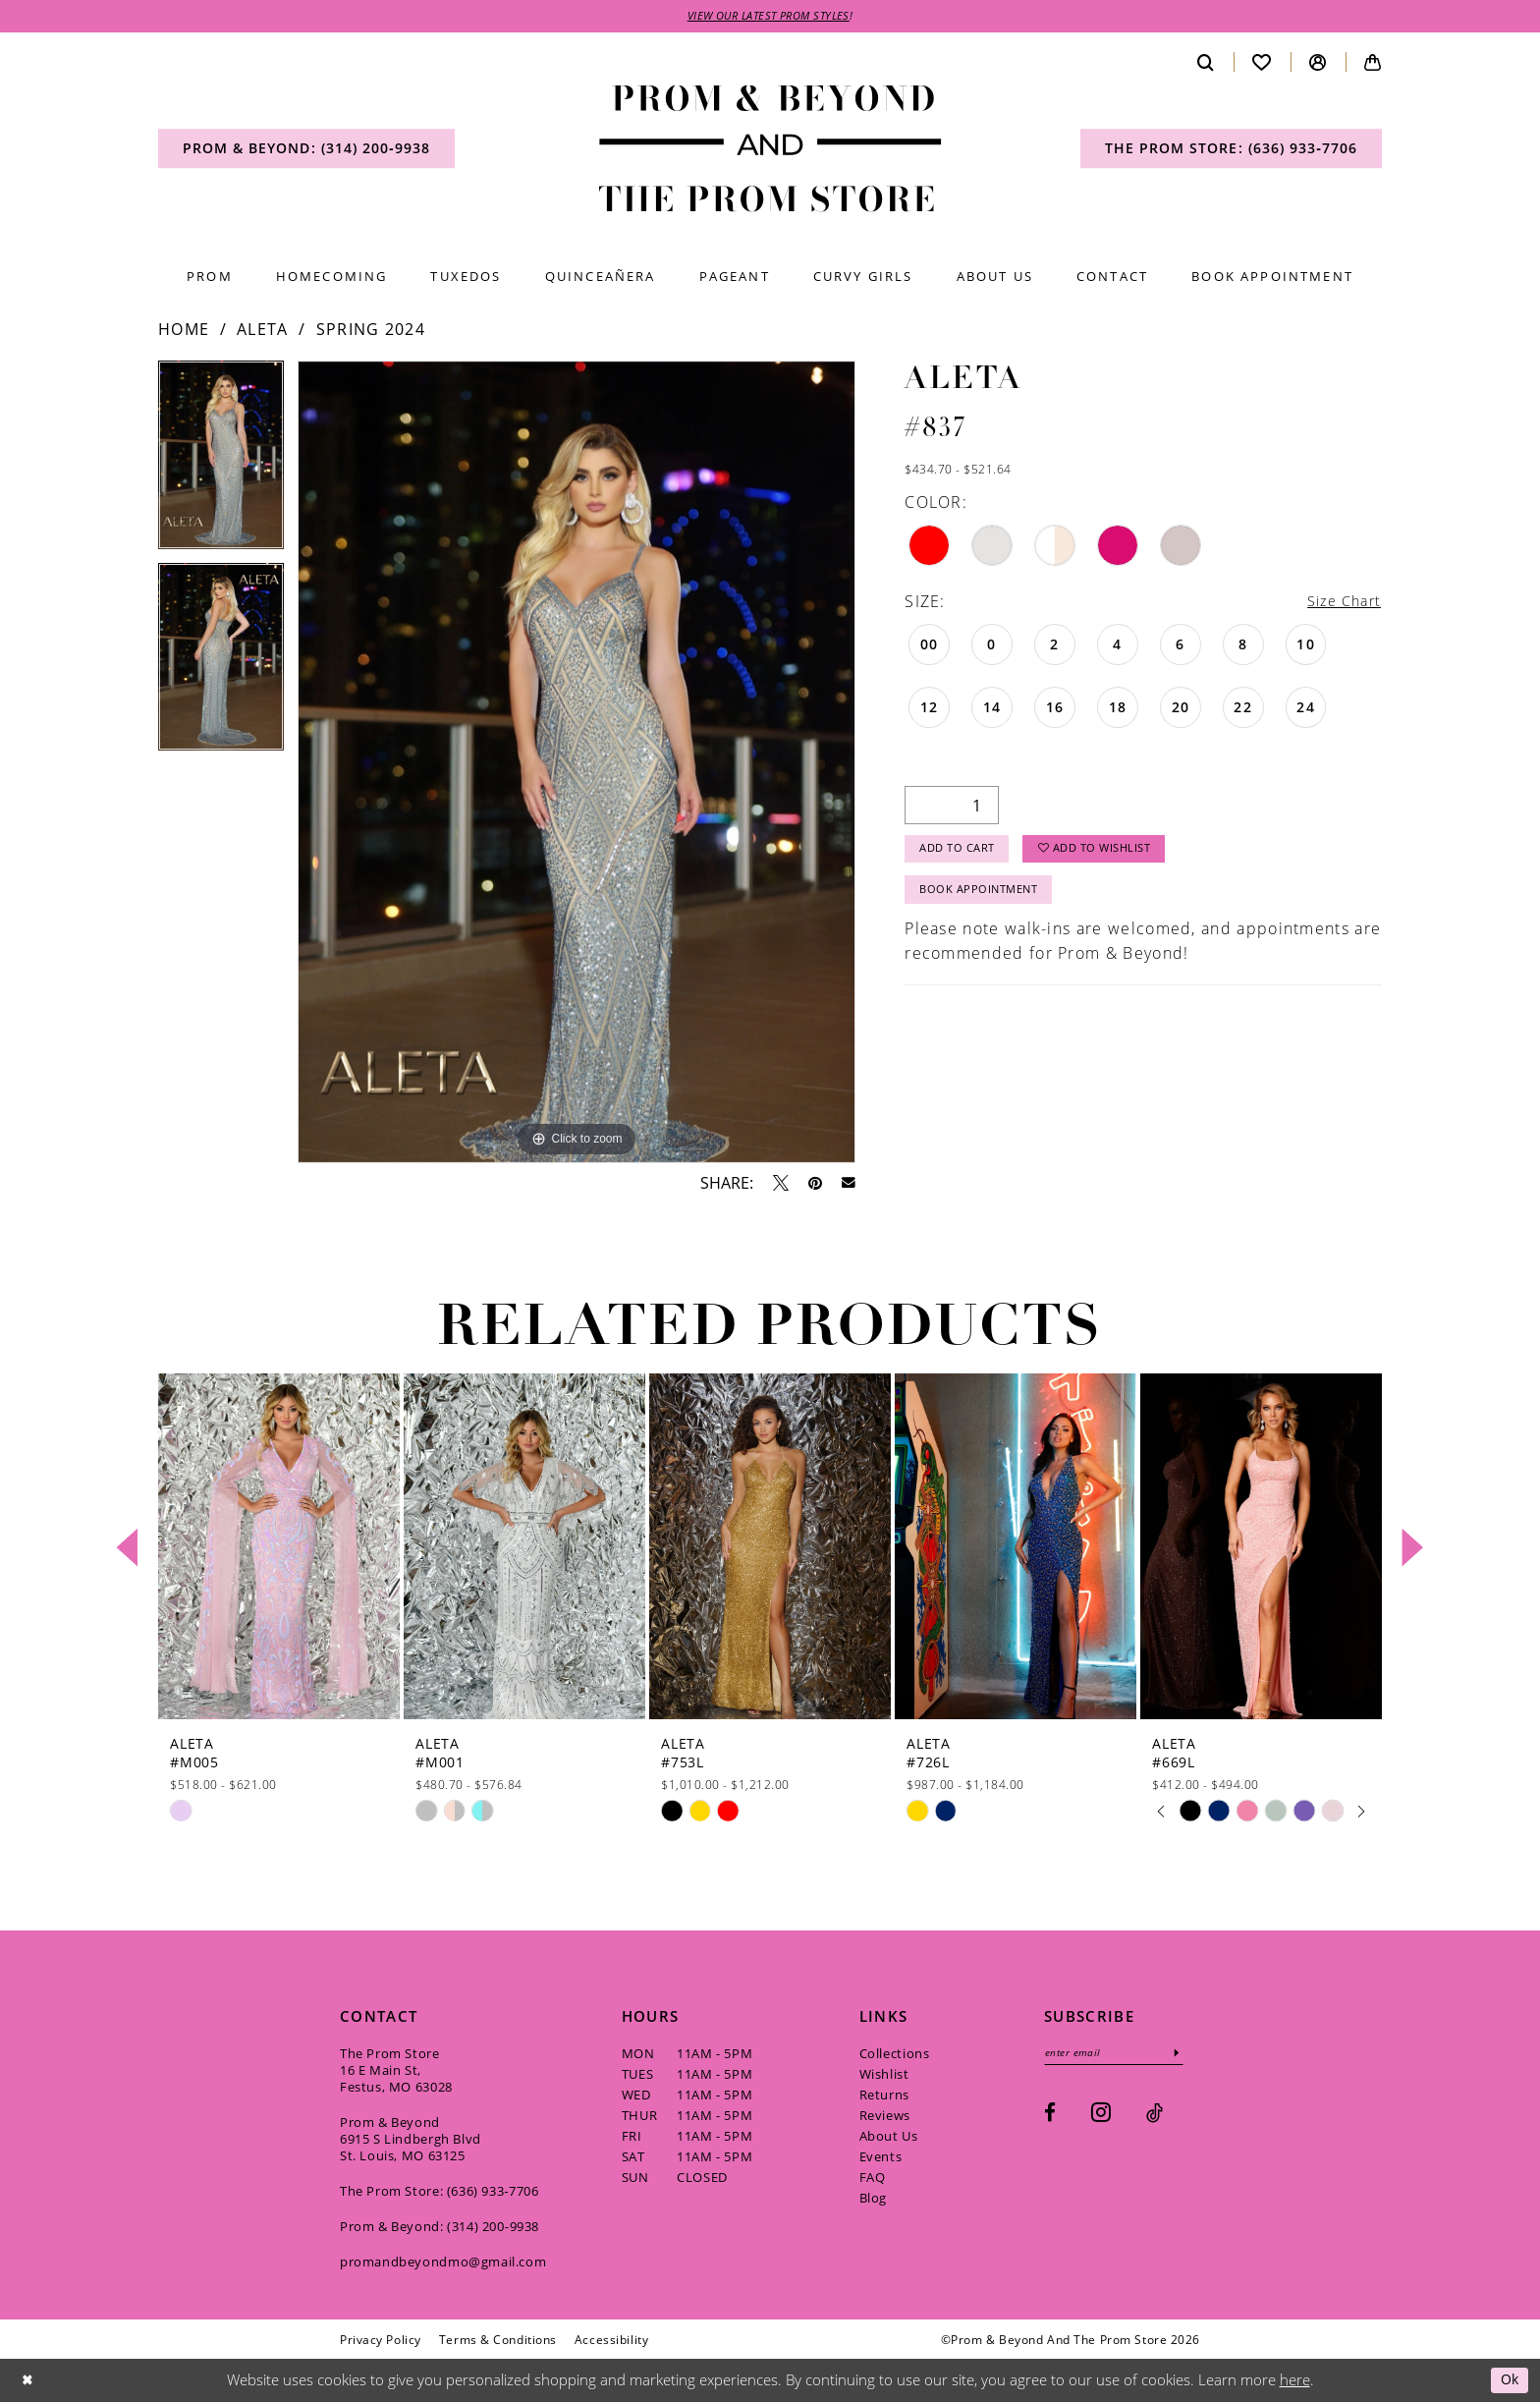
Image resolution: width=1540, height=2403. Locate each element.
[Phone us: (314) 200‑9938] (306, 150)
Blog (873, 2199)
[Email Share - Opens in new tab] (848, 1185)
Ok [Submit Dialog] (1508, 2381)
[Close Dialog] (28, 2382)
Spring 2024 (370, 330)
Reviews (884, 2117)
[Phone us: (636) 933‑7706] (1231, 150)
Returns (884, 2096)
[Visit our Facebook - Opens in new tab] (1050, 2116)
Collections (894, 2055)
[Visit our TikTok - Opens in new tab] (1154, 2116)
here (1295, 2381)
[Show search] (1206, 63)
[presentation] (279, 1548)
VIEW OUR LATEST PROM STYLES (769, 17)
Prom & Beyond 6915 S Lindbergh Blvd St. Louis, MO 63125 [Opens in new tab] (410, 2140)
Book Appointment (984, 900)
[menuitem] (306, 150)
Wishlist (884, 2076)
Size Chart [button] (1339, 603)
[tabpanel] (221, 464)
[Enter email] (1121, 2055)
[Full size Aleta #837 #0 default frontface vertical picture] (576, 763)
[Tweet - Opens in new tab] (781, 1185)
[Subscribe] (1191, 2055)
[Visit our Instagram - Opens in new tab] (1101, 2115)
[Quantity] (952, 809)
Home (183, 330)
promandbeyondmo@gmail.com (443, 2263)
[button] (1318, 63)
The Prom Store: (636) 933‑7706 (439, 2193)
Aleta (263, 330)
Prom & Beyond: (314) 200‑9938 (439, 2228)
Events (881, 2158)
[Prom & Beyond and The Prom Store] (770, 150)
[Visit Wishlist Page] (1262, 63)
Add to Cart (962, 855)
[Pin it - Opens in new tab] (815, 1185)
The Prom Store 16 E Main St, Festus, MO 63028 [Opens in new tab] (396, 2071)
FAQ (872, 2179)
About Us (888, 2138)
